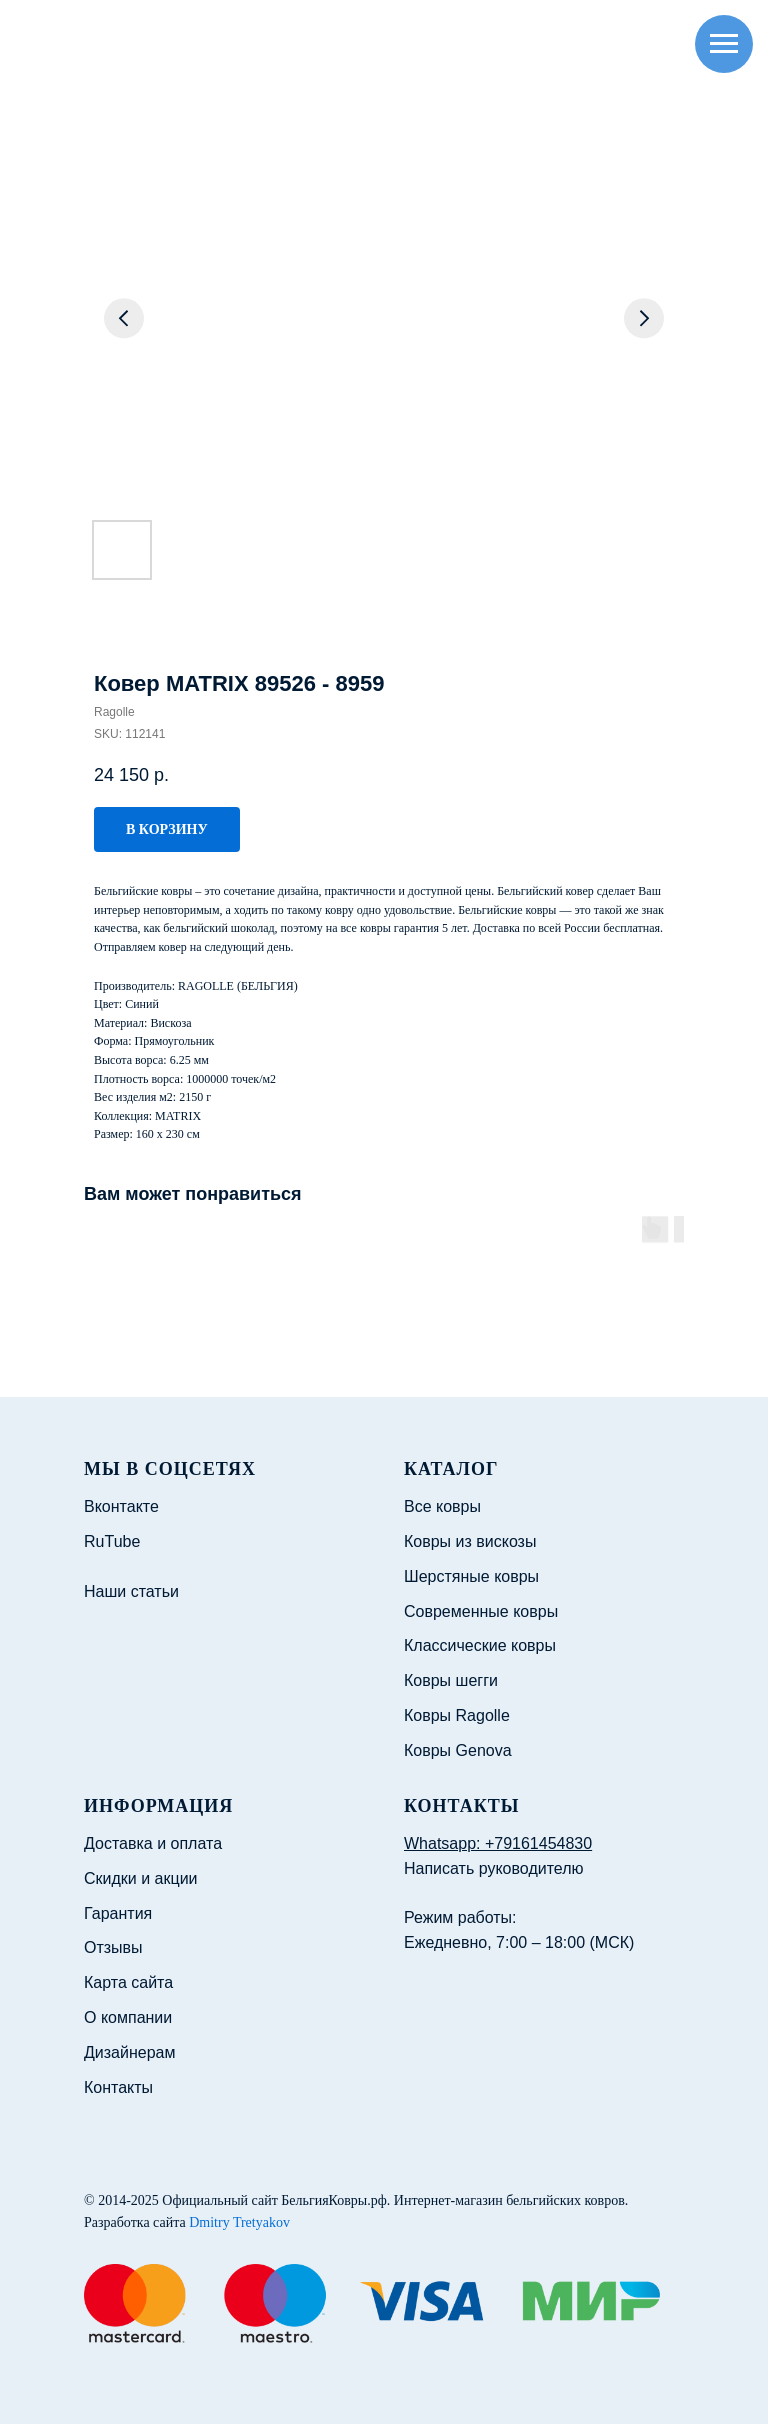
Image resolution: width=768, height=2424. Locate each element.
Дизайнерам (129, 2052)
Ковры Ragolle (457, 1715)
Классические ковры (480, 1645)
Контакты (118, 2087)
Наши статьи (131, 1591)
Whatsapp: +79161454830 (498, 1843)
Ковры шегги (451, 1680)
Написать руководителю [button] (494, 1868)
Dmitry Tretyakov (239, 2222)
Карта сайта (128, 1982)
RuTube (112, 1541)
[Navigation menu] (724, 44)
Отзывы (113, 1947)
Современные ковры (481, 1611)
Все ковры (442, 1506)
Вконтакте (121, 1506)
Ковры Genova (458, 1750)
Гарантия (118, 1913)
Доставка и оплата (153, 1843)
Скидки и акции (141, 1878)
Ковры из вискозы (470, 1541)
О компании (128, 2017)
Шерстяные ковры (471, 1576)
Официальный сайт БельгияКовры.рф (274, 2200)
